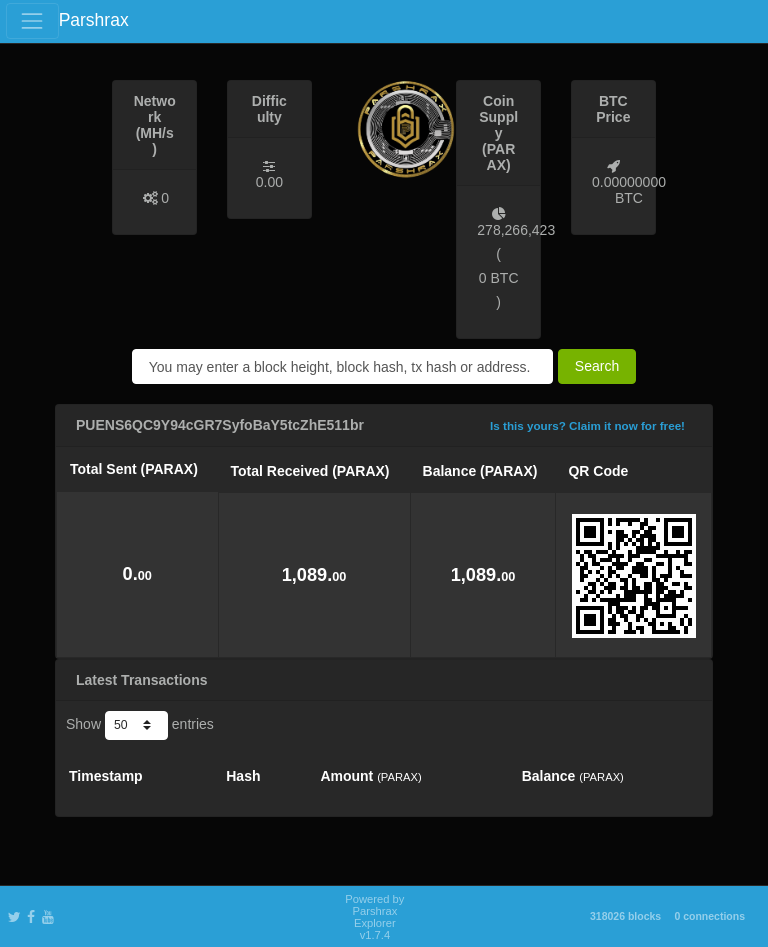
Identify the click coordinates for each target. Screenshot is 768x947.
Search (597, 366)
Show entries (140, 725)
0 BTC (499, 278)
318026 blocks (625, 916)
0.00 (269, 182)
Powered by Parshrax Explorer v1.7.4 (374, 917)
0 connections (709, 916)
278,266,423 (516, 230)
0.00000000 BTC (629, 190)
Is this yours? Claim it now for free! (587, 425)
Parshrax (94, 20)
